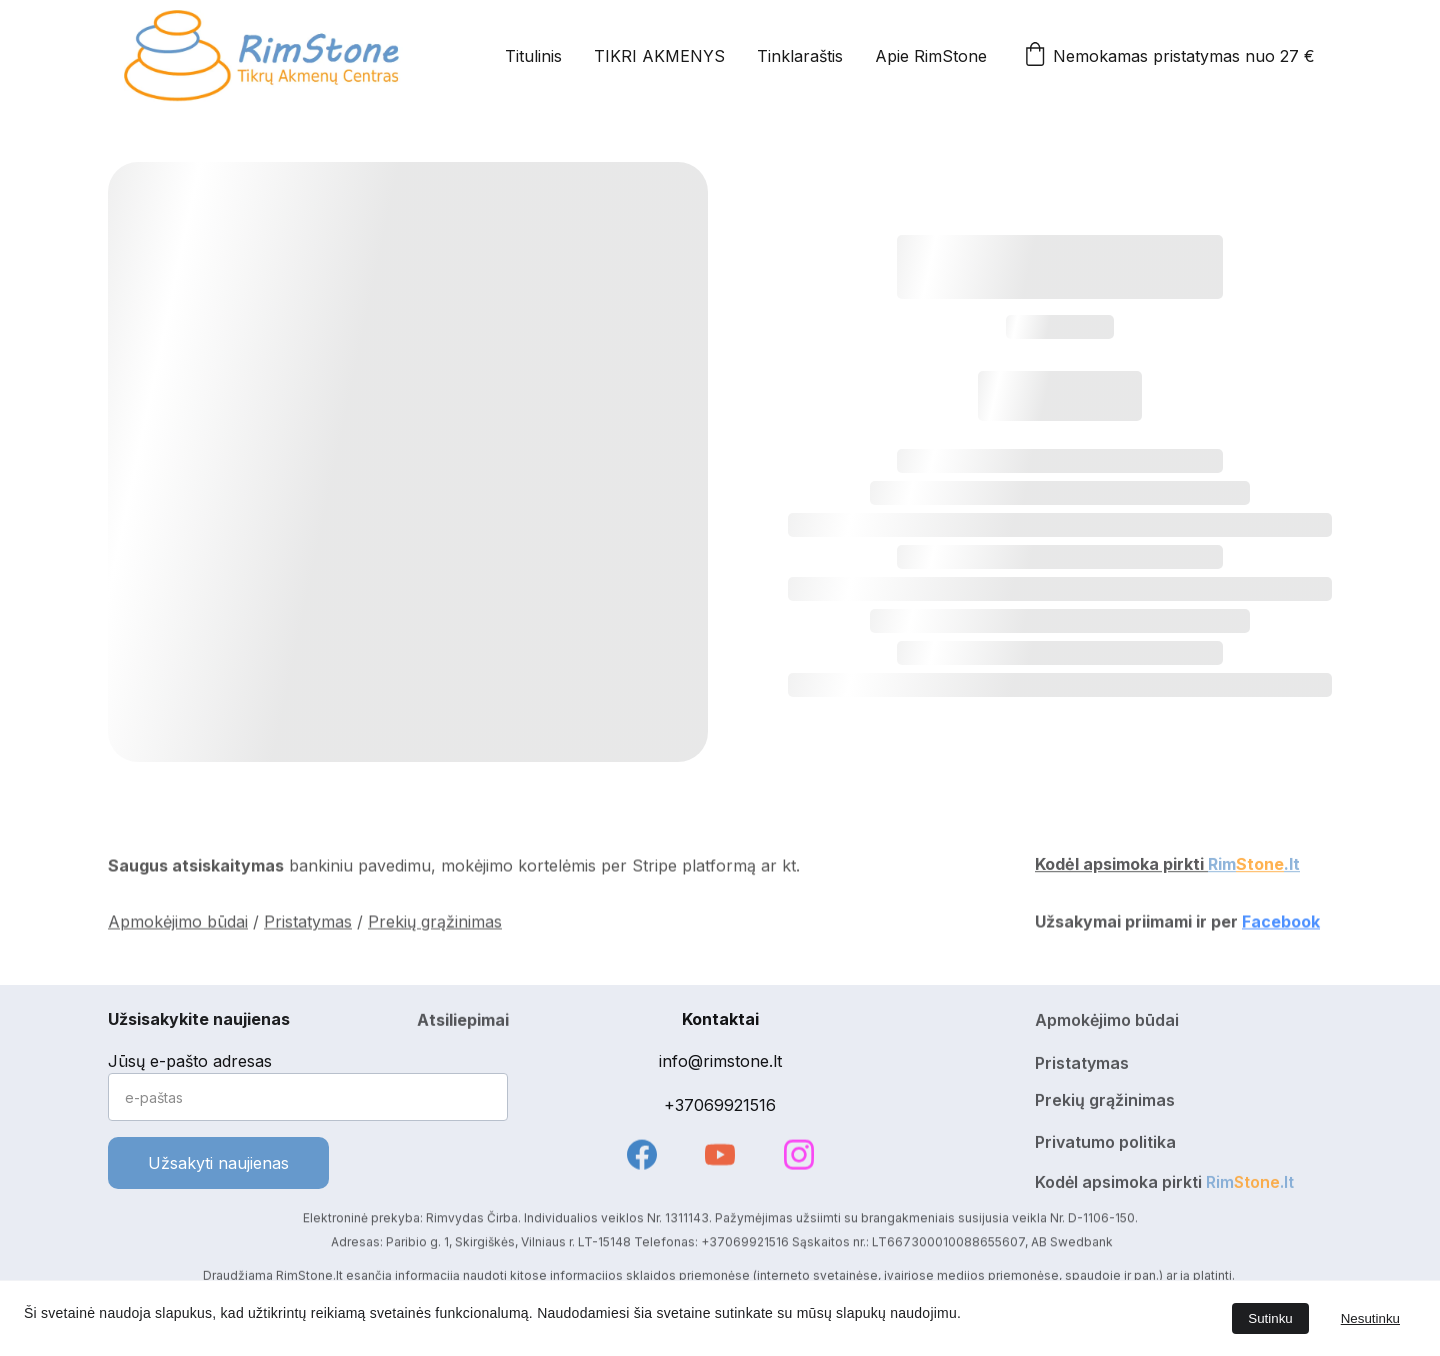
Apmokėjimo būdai (178, 924)
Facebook (1281, 924)
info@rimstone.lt (720, 1061)
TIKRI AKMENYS (659, 56)
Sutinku (1270, 1318)
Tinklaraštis (800, 56)
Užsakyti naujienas (218, 1163)
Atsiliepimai (463, 1023)
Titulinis (533, 56)
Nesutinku (1370, 1318)
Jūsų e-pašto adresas (190, 1061)
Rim (1222, 867)
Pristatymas (308, 924)
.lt (1292, 867)
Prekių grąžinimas (435, 924)
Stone (1260, 867)
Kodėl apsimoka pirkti (1121, 867)
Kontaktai (720, 1019)
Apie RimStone (931, 56)
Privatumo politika (1105, 1145)
